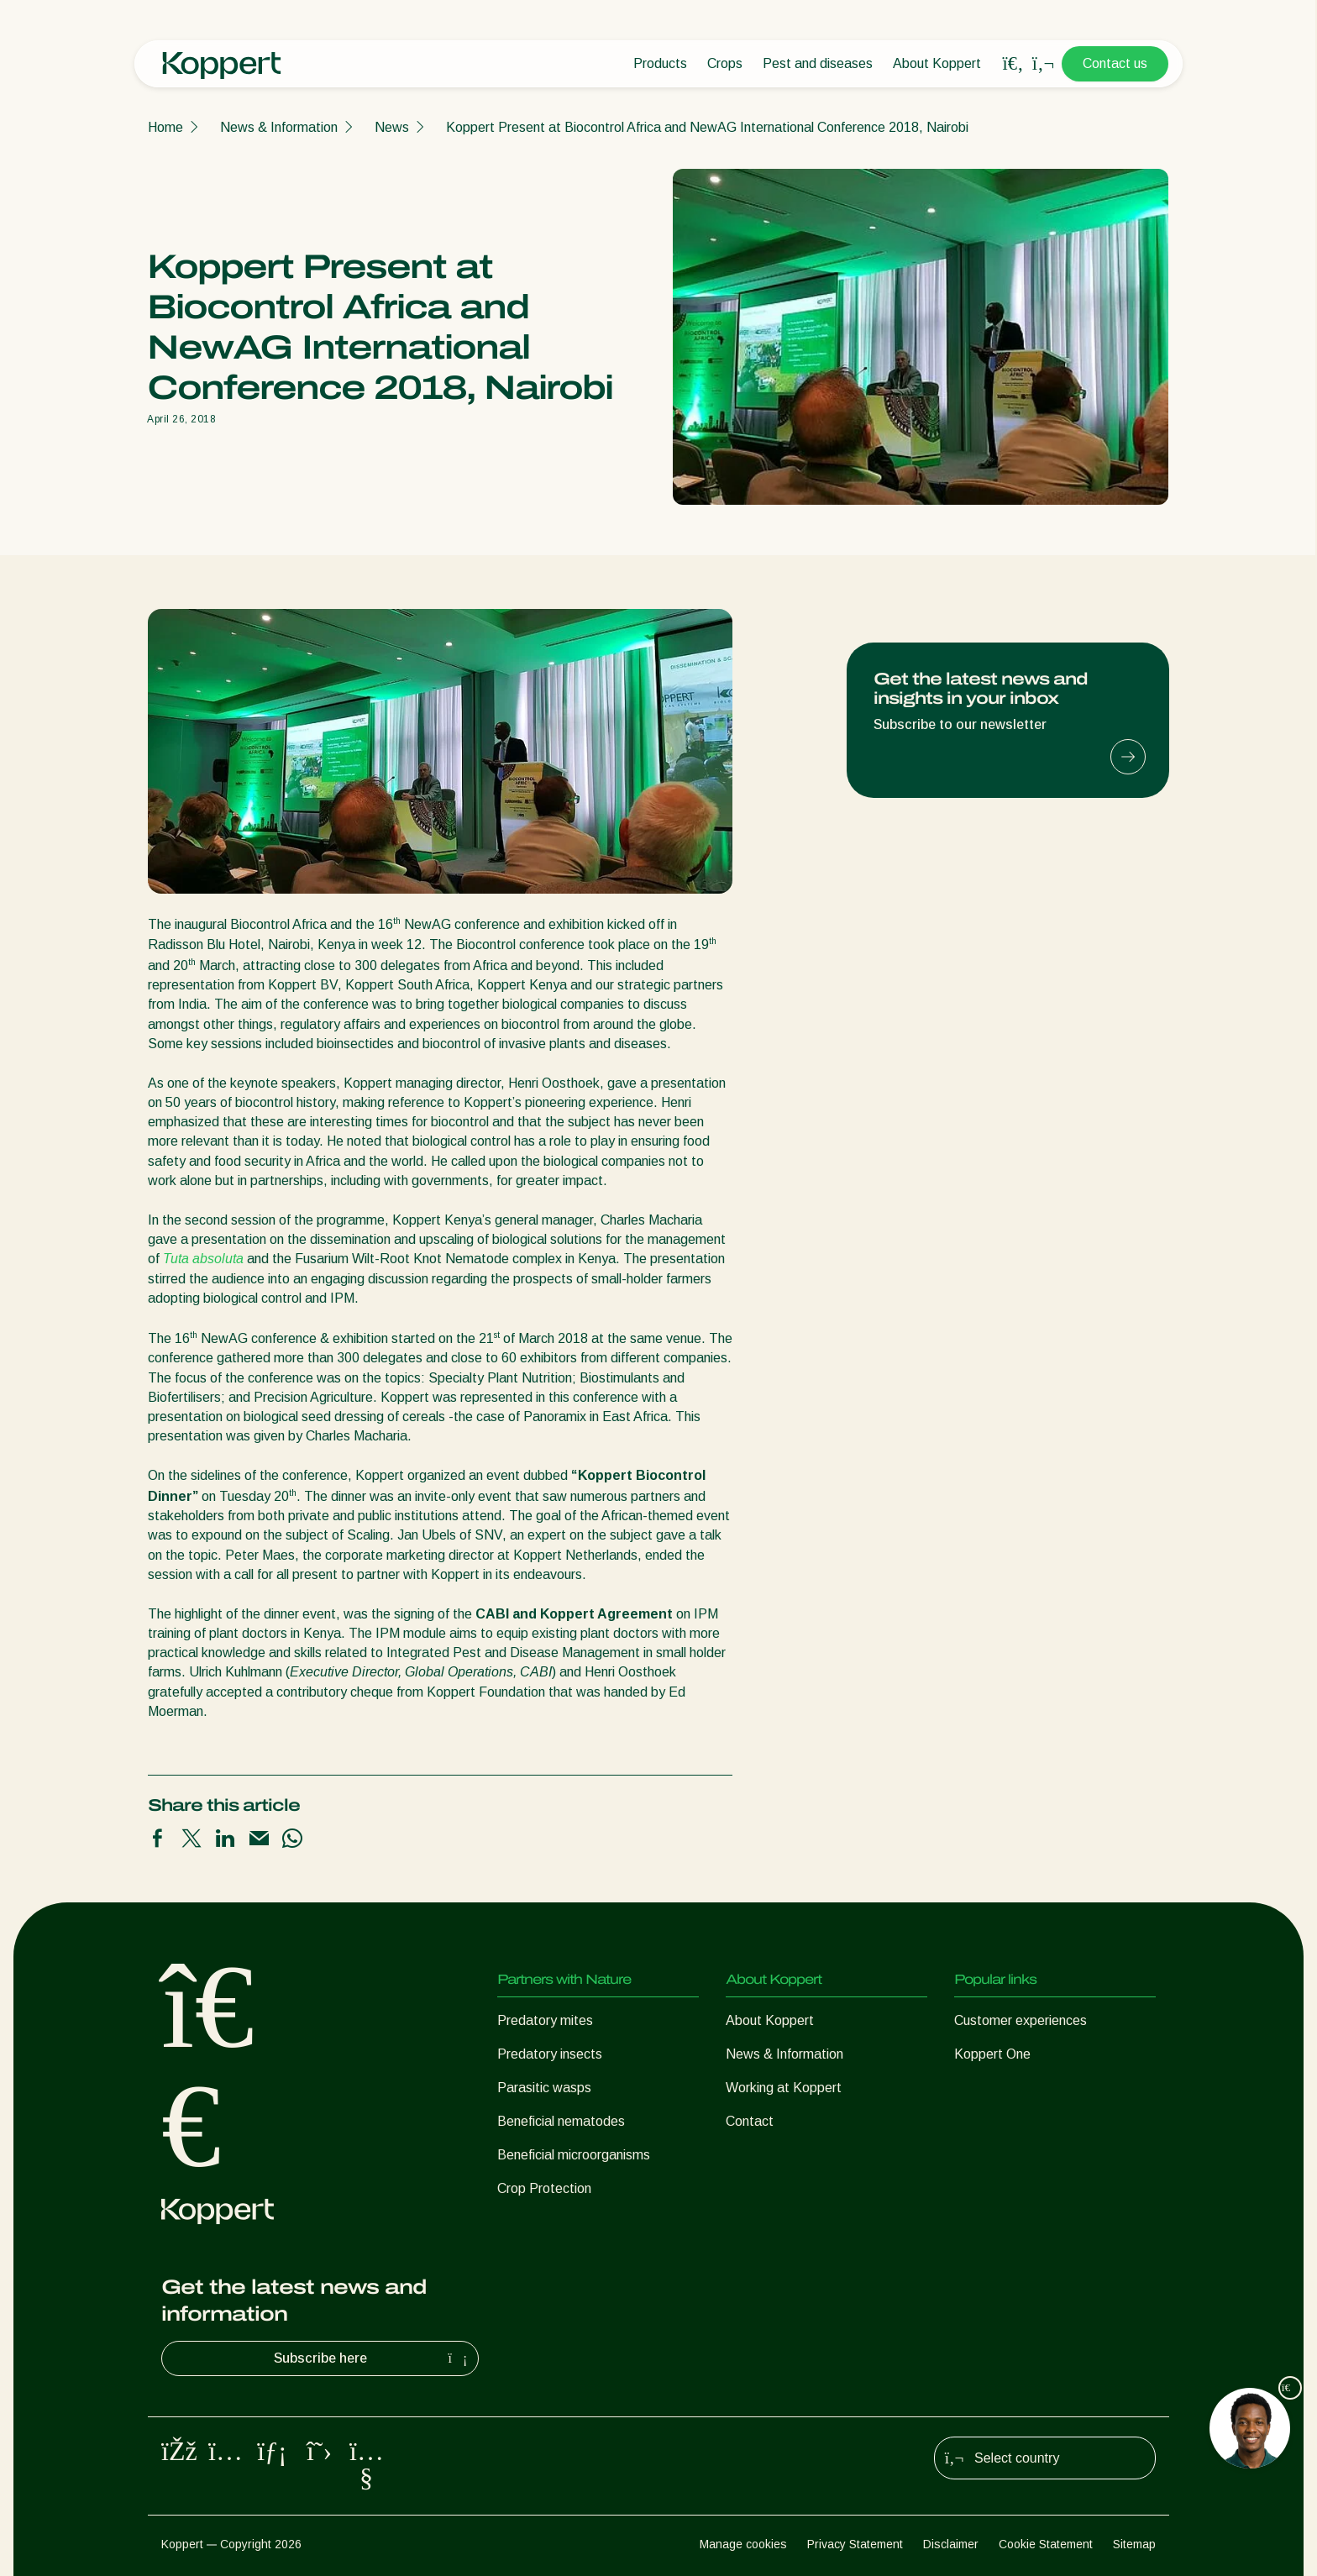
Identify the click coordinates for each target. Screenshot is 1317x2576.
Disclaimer (951, 2544)
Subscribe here (373, 2358)
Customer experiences (1020, 2020)
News (392, 127)
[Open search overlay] (1013, 64)
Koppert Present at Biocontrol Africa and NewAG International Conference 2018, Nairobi (707, 127)
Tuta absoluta (203, 1258)
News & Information (279, 127)
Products (660, 63)
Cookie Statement (1046, 2544)
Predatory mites (545, 2020)
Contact (750, 2121)
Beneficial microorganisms (573, 2155)
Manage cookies (743, 2544)
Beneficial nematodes (561, 2121)
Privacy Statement (855, 2544)
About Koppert (937, 63)
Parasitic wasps (544, 2087)
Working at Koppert (784, 2087)
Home (165, 127)
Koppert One (992, 2054)
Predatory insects (549, 2054)
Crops (724, 63)
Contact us (1115, 63)
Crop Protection (544, 2188)
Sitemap (1134, 2544)
